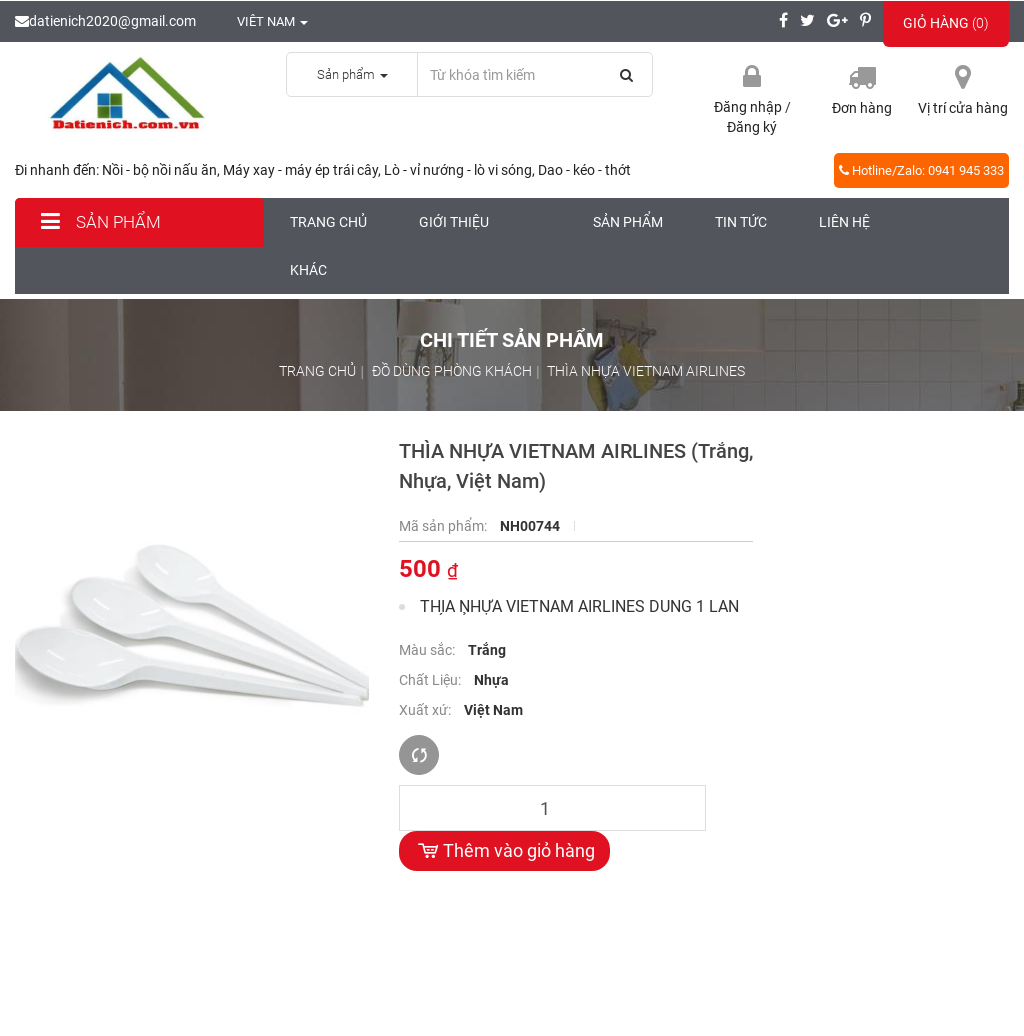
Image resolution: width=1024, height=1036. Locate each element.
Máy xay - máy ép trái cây (300, 170)
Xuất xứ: (426, 710)
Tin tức (741, 222)
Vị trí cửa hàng (963, 108)
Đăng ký (752, 127)
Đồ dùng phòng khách (452, 371)
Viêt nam (262, 21)
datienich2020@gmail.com (105, 21)
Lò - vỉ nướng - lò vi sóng (458, 170)
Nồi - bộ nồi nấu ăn (159, 170)
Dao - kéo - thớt (584, 170)
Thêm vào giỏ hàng (504, 851)
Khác (308, 270)
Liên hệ (844, 222)
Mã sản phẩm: (444, 526)
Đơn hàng (862, 108)
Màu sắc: (428, 650)
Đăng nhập (749, 107)
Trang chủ (328, 222)
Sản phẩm (98, 222)
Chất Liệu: (431, 680)
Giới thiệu (454, 222)
